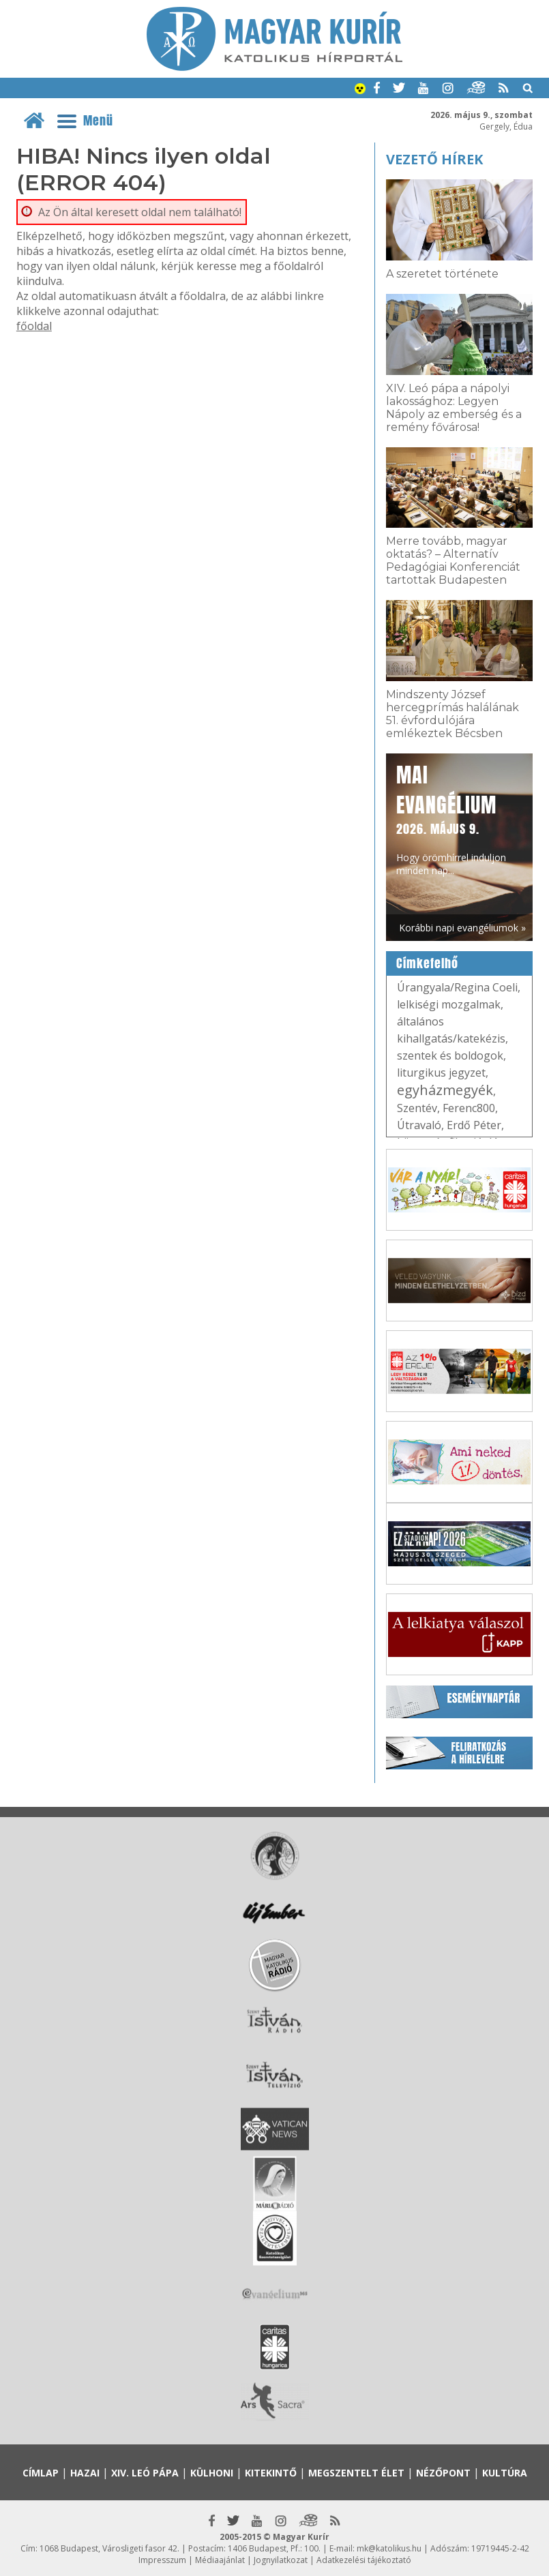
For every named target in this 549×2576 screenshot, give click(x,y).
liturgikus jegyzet (441, 1072)
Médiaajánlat (220, 2560)
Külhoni (211, 2472)
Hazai (85, 2472)
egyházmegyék (445, 1090)
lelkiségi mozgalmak (449, 1004)
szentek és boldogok (450, 1055)
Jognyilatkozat (281, 2560)
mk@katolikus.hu (389, 2548)
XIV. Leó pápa (145, 2472)
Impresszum (162, 2560)
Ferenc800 (469, 1107)
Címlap (41, 2472)
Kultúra (504, 2472)
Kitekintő (271, 2472)
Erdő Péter (474, 1125)
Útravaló (419, 1125)
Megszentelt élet (356, 2472)
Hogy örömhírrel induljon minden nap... (451, 818)
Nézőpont (443, 2472)
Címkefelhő (427, 963)
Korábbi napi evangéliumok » (462, 927)
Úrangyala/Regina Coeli (457, 987)
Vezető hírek (434, 159)
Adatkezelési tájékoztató (363, 2560)
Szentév (417, 1107)
